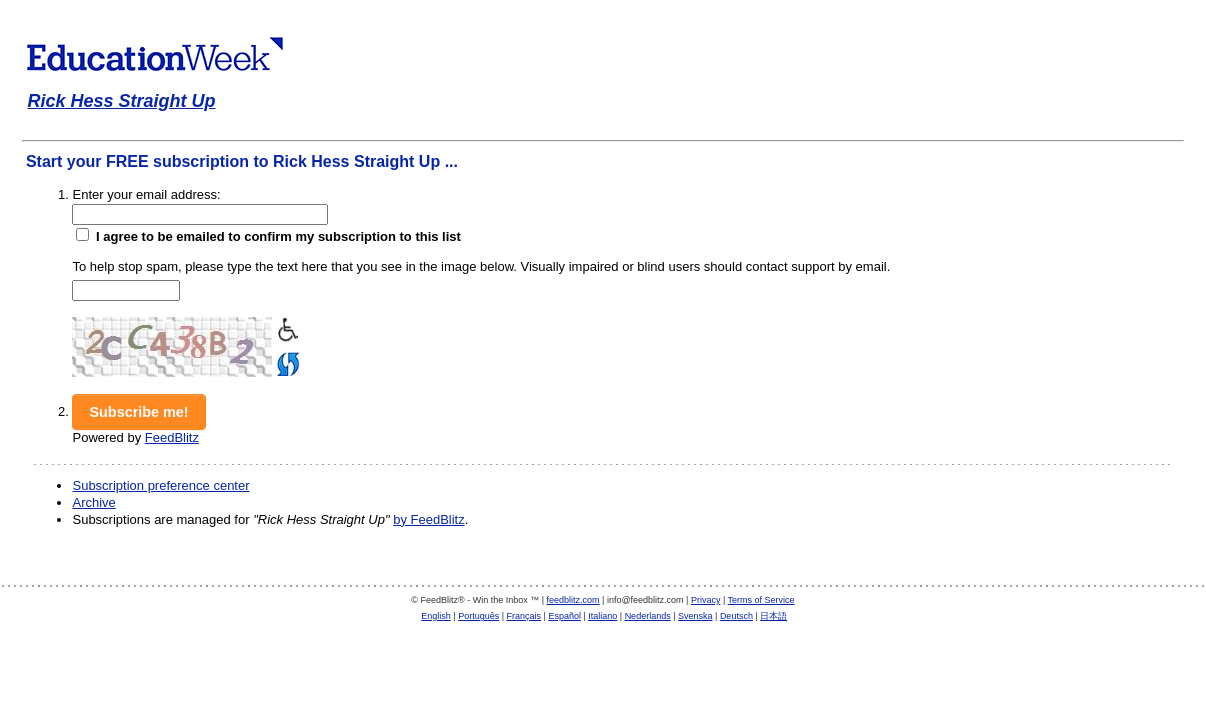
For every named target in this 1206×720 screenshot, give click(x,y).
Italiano (602, 616)
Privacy (706, 600)
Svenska (695, 616)
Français (524, 616)
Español (564, 616)
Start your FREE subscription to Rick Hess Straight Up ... (242, 161)
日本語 (773, 616)
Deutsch (736, 616)
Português (478, 616)
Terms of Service (761, 600)
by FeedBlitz (429, 519)
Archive (93, 502)
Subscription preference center (160, 485)
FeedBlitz (172, 437)
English (436, 616)
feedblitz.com (573, 600)
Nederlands (648, 616)
